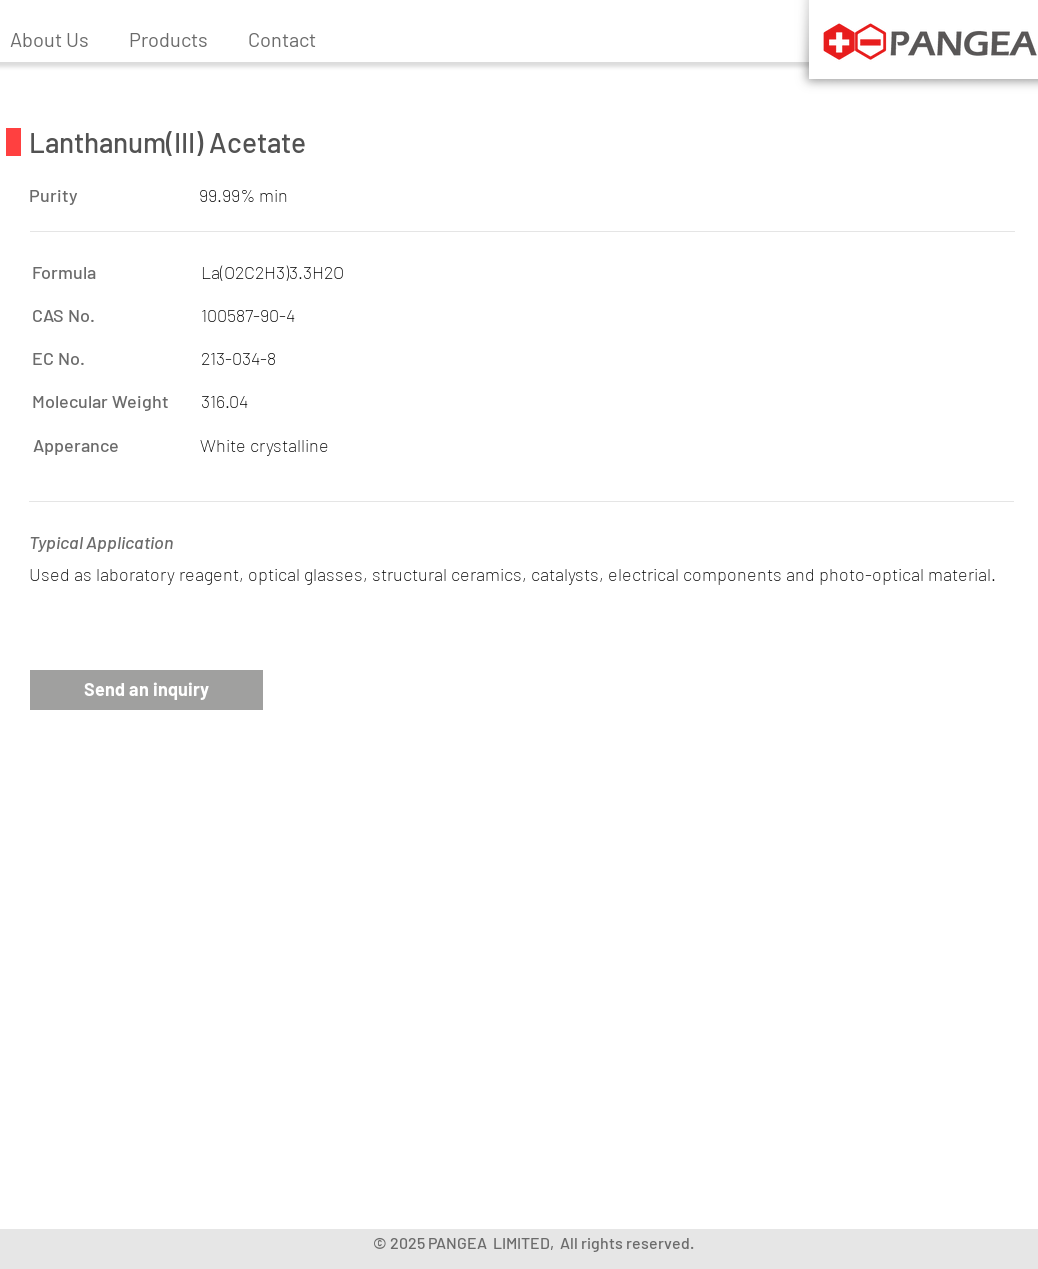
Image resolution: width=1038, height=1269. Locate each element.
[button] (168, 39)
